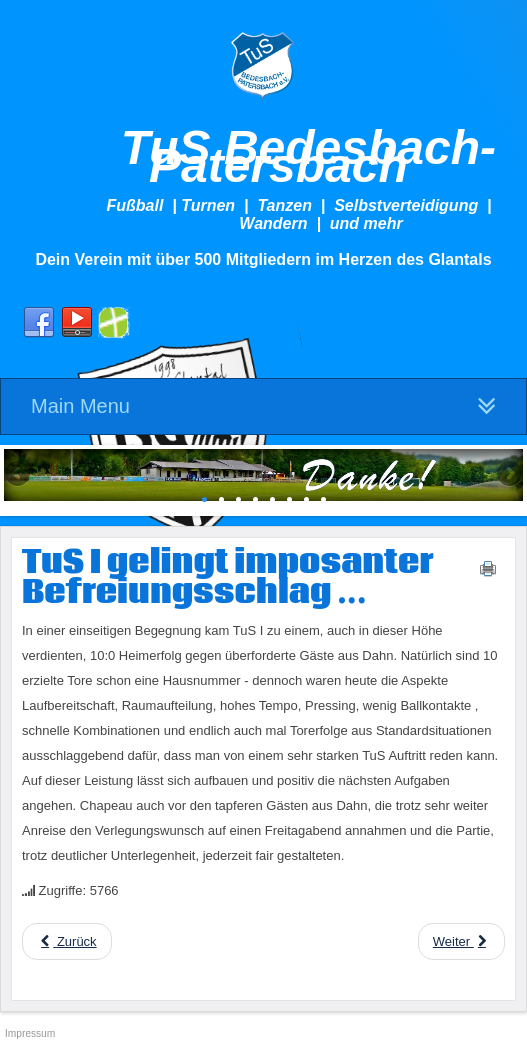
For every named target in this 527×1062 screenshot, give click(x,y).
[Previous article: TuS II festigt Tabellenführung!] (67, 941)
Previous (19, 475)
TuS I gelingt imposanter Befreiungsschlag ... (228, 578)
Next (508, 475)
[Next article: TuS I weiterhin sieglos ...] (461, 941)
